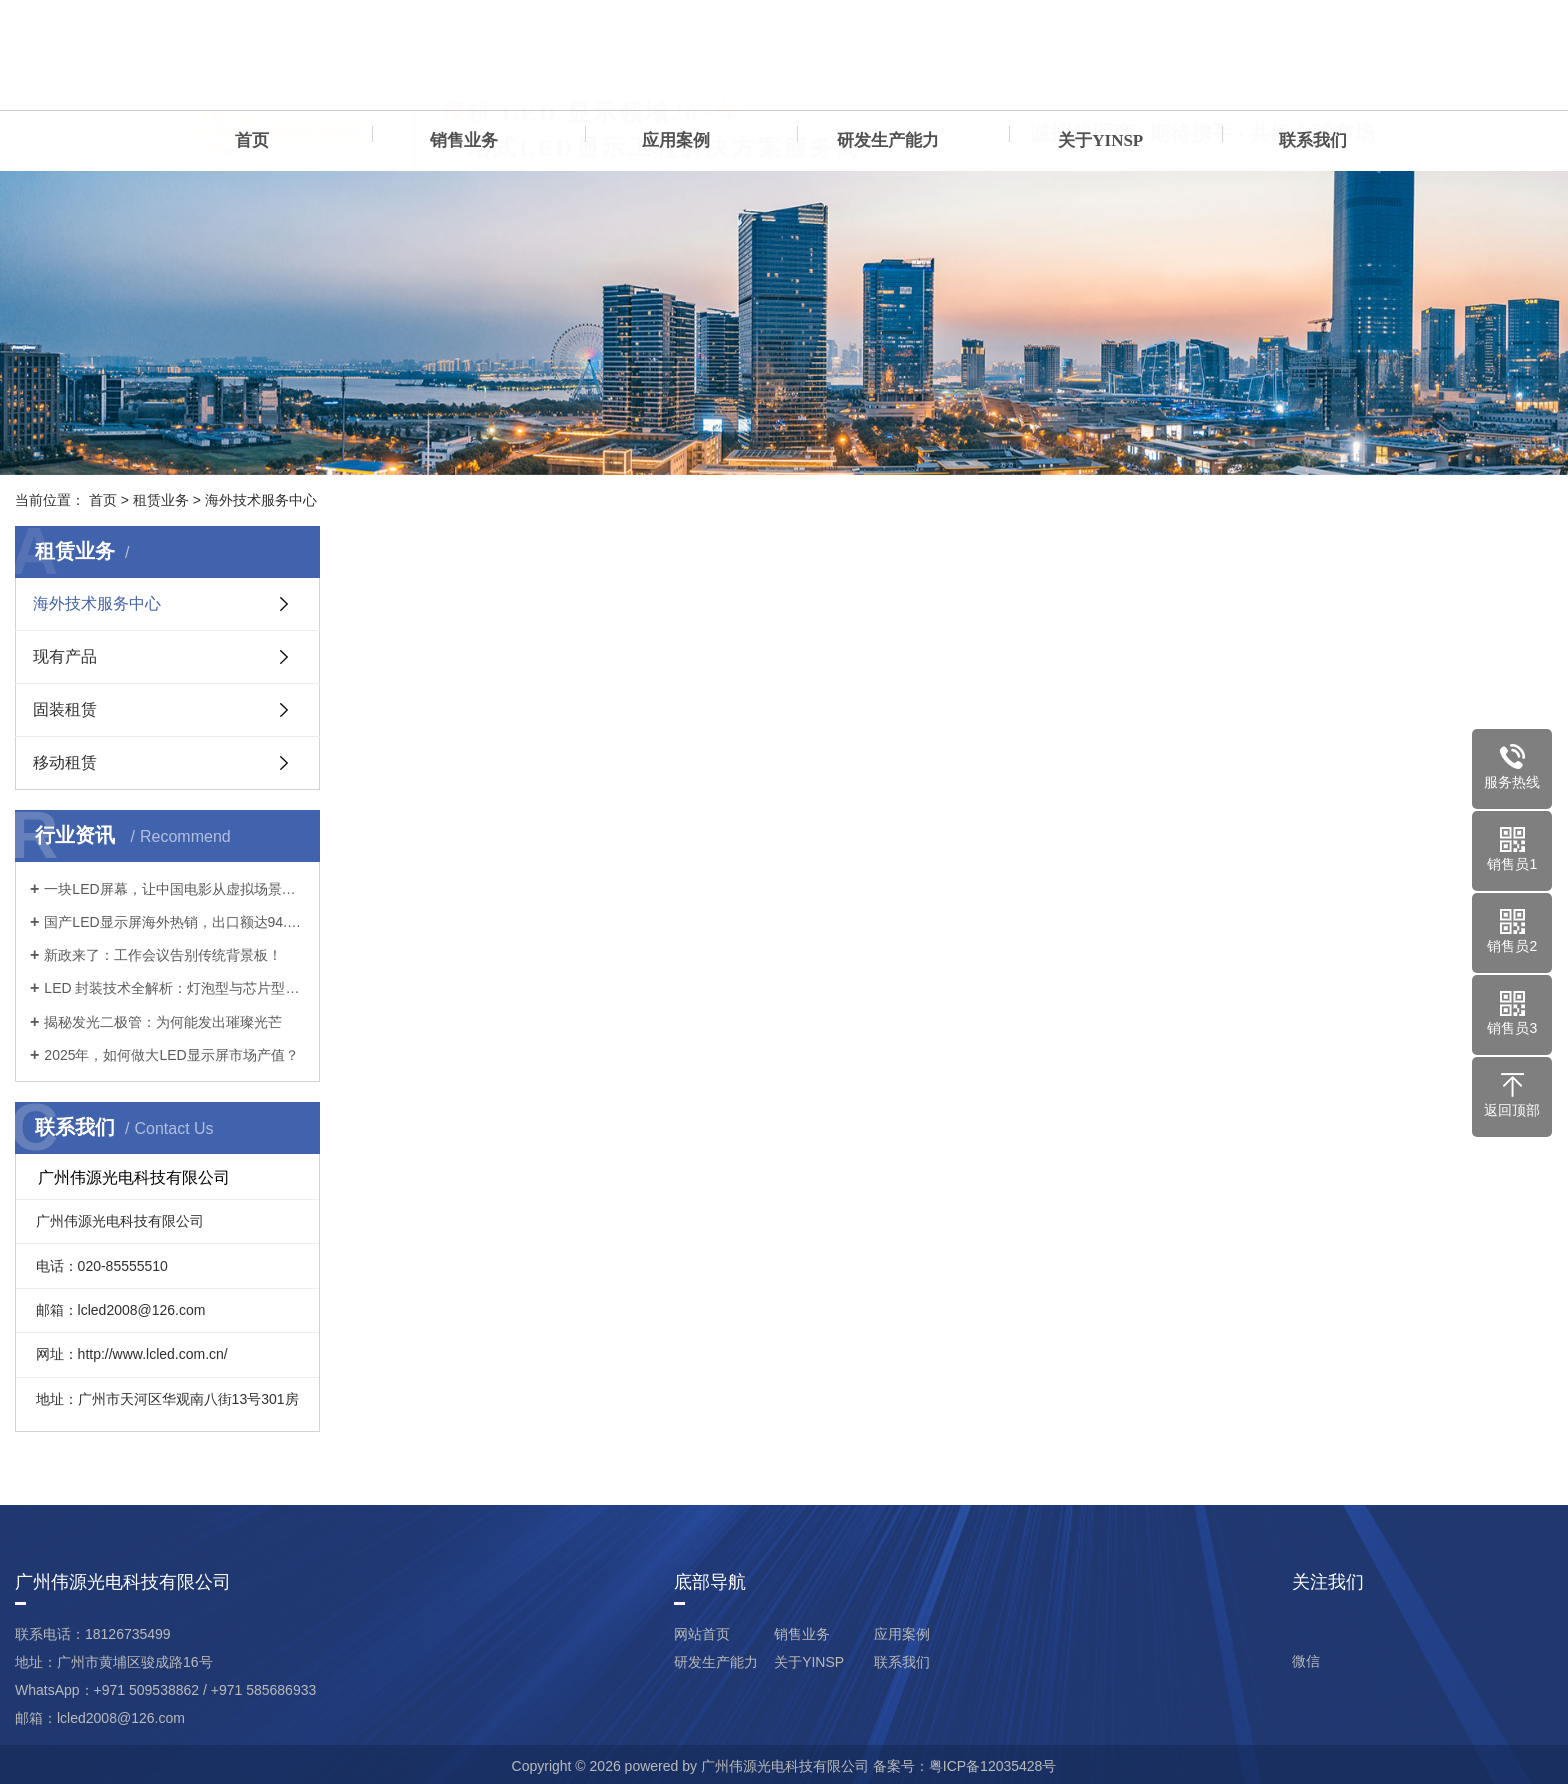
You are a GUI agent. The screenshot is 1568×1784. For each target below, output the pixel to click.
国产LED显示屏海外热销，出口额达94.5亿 (174, 922)
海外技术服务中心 (261, 500)
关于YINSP (1100, 140)
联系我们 (1313, 140)
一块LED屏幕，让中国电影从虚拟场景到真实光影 (174, 889)
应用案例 (676, 140)
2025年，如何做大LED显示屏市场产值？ (171, 1055)
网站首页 (702, 1634)
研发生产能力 (888, 140)
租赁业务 (161, 500)
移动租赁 (65, 762)
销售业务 (464, 140)
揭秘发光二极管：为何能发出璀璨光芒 (163, 1022)
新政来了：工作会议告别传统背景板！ (163, 955)
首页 (252, 140)
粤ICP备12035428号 (993, 1766)
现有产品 (65, 656)
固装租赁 (65, 709)
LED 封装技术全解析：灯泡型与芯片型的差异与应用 (174, 988)
